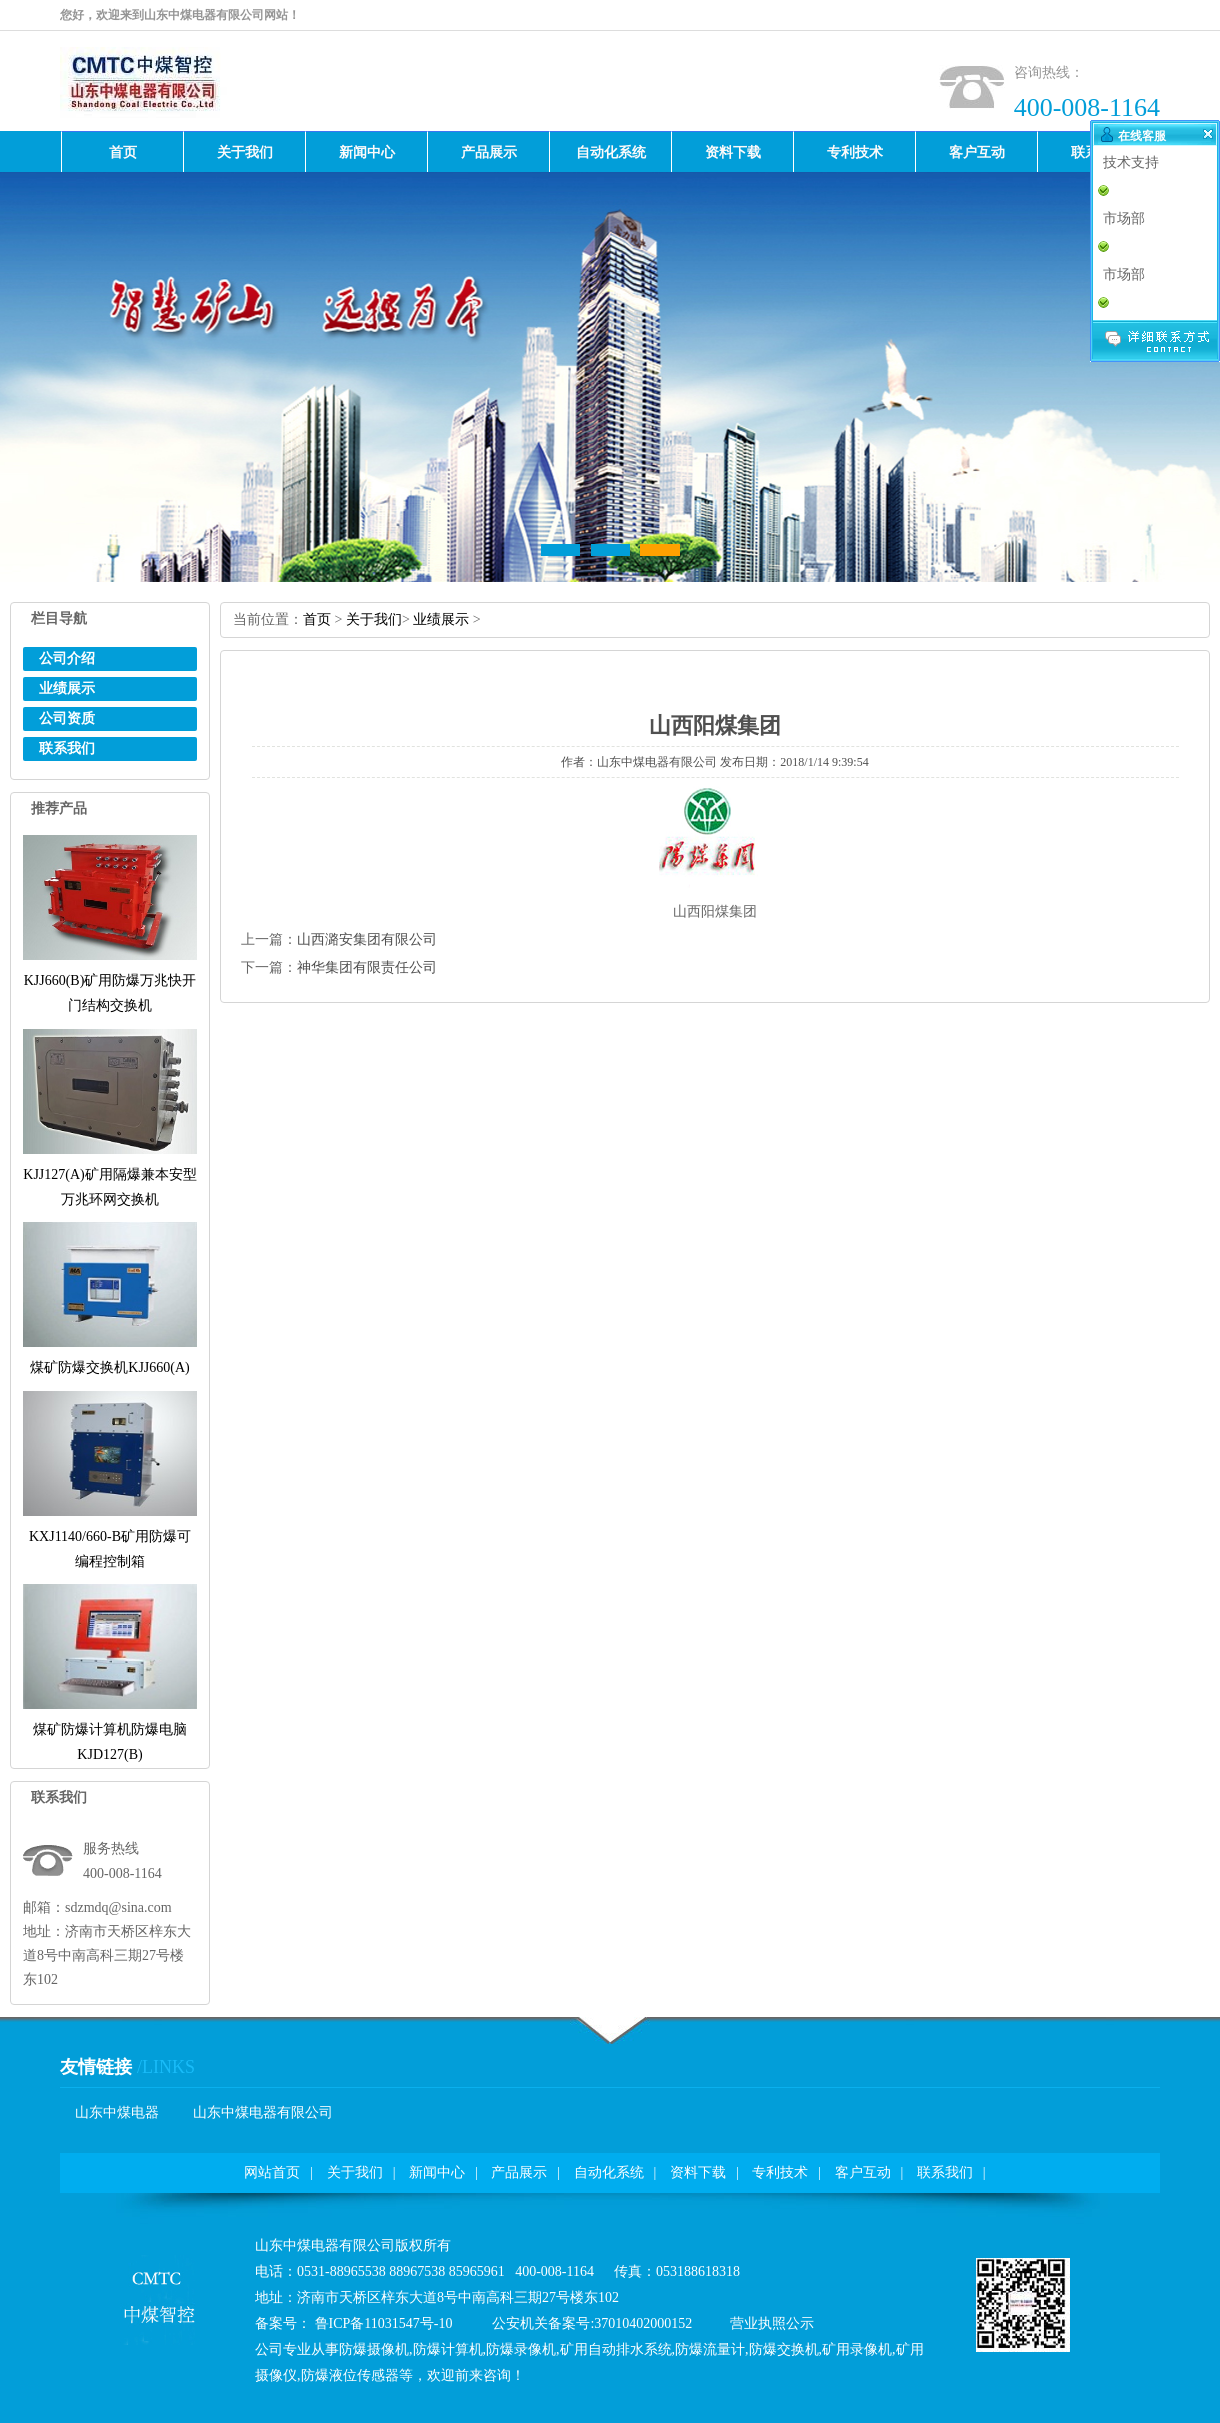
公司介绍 (67, 658)
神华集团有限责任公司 (367, 967)
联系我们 (67, 748)
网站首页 (272, 2172)
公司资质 (67, 718)
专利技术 (780, 2172)
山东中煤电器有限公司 (263, 2112)
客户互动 (863, 2172)
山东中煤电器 (117, 2112)
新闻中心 (437, 2172)
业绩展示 (67, 688)
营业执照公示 (772, 2323)
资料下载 (698, 2172)
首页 (317, 619)
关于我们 (374, 619)
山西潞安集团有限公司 (367, 939)
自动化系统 (609, 2172)
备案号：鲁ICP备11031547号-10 (353, 2323)
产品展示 (519, 2172)
